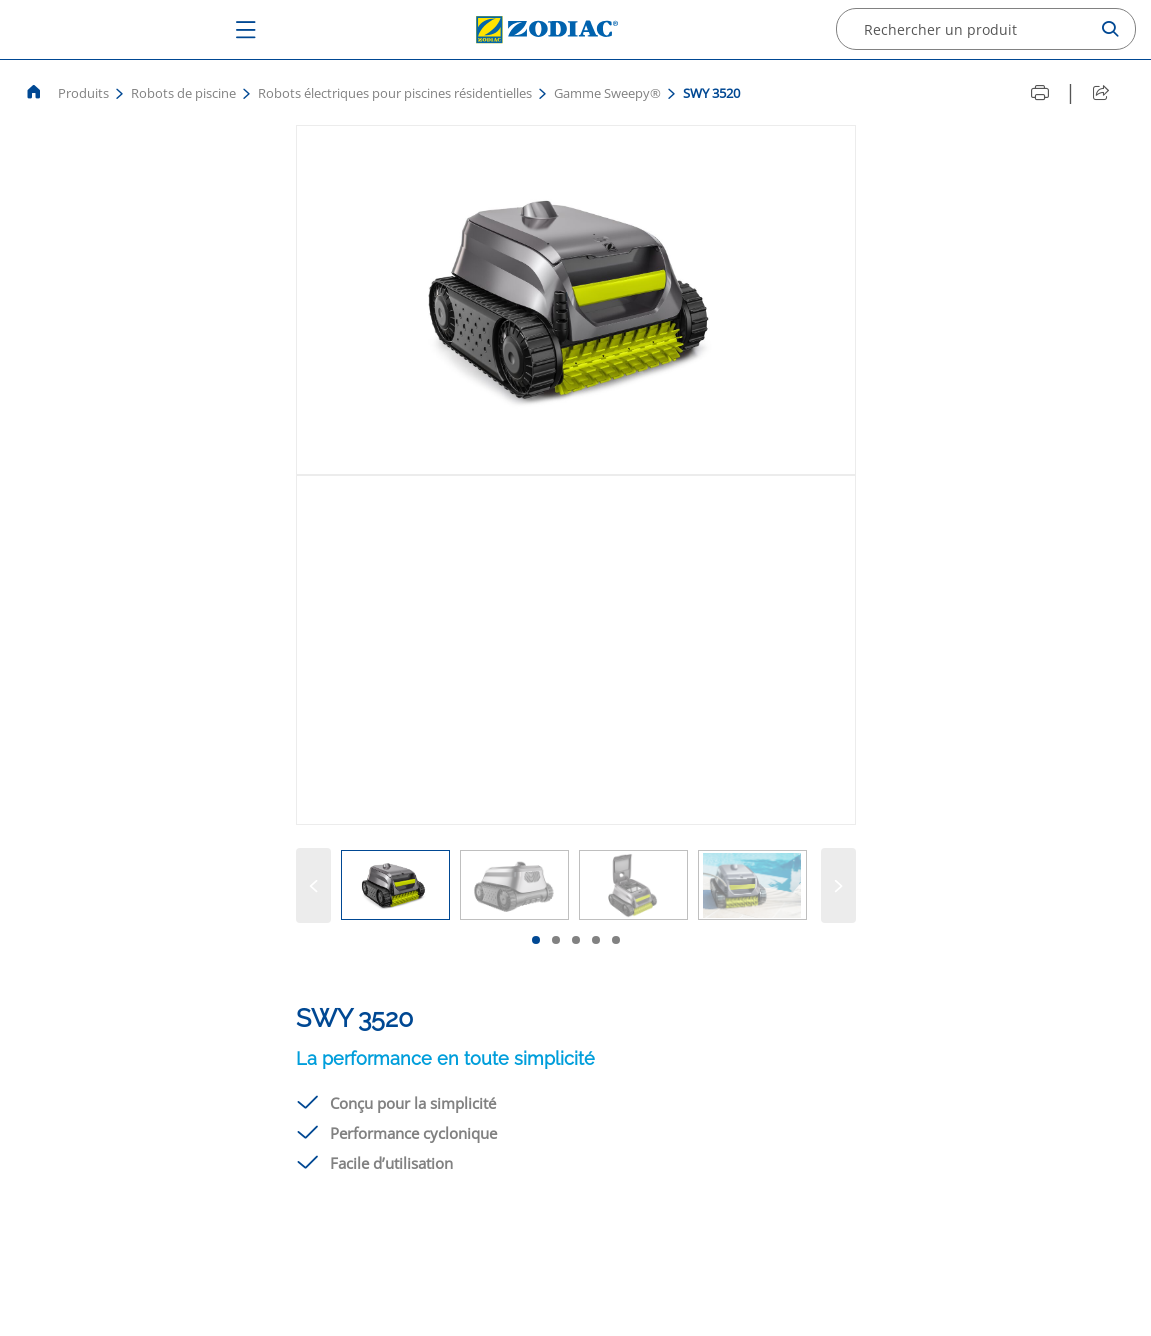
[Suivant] (838, 885)
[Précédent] (313, 885)
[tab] (536, 940)
